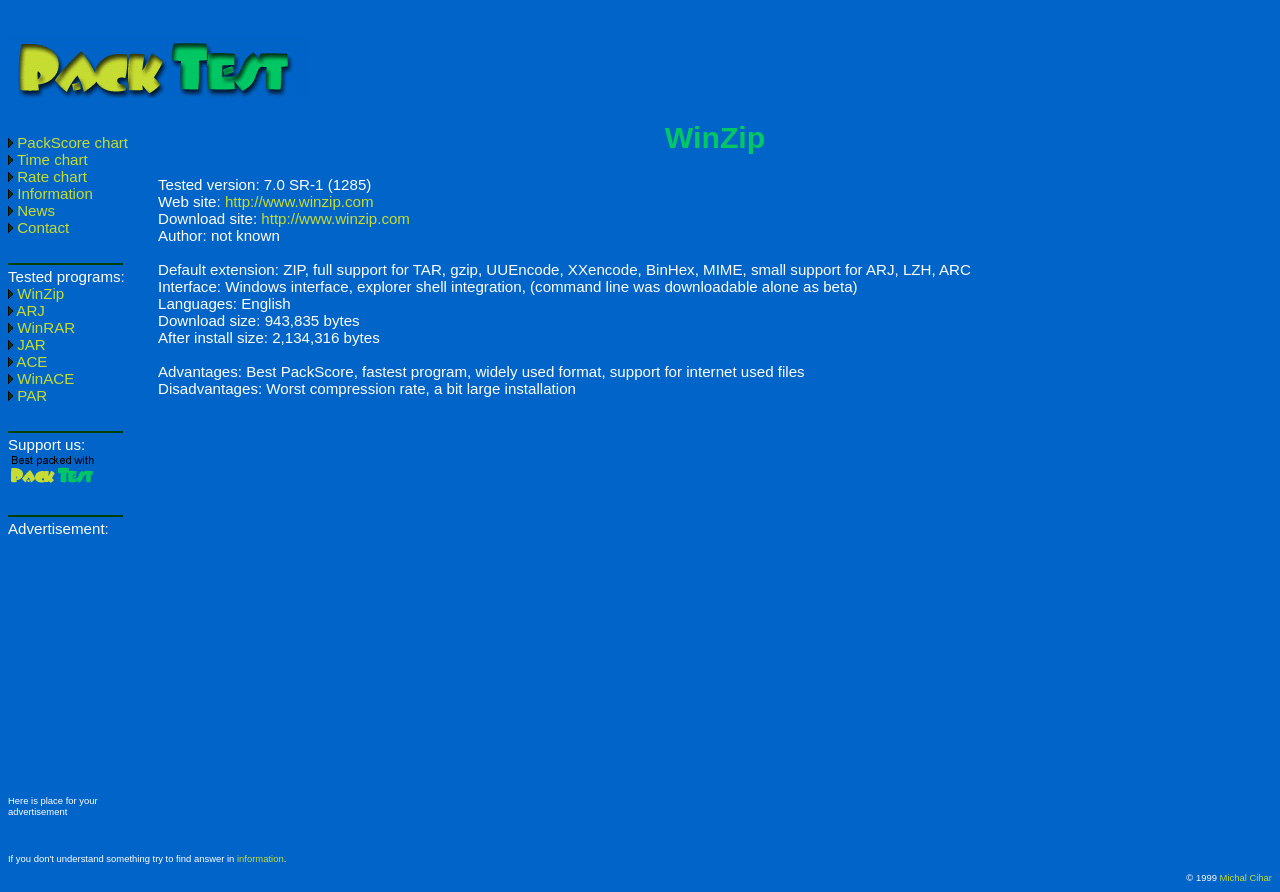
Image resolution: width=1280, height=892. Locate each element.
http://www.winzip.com (299, 201)
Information (50, 193)
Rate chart (47, 176)
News (31, 210)
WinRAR (41, 327)
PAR (27, 395)
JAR (27, 344)
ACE (27, 361)
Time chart (48, 159)
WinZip (36, 293)
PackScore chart (68, 142)
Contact (38, 227)
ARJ (26, 310)
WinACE (41, 378)
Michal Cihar (1246, 877)
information (260, 858)
